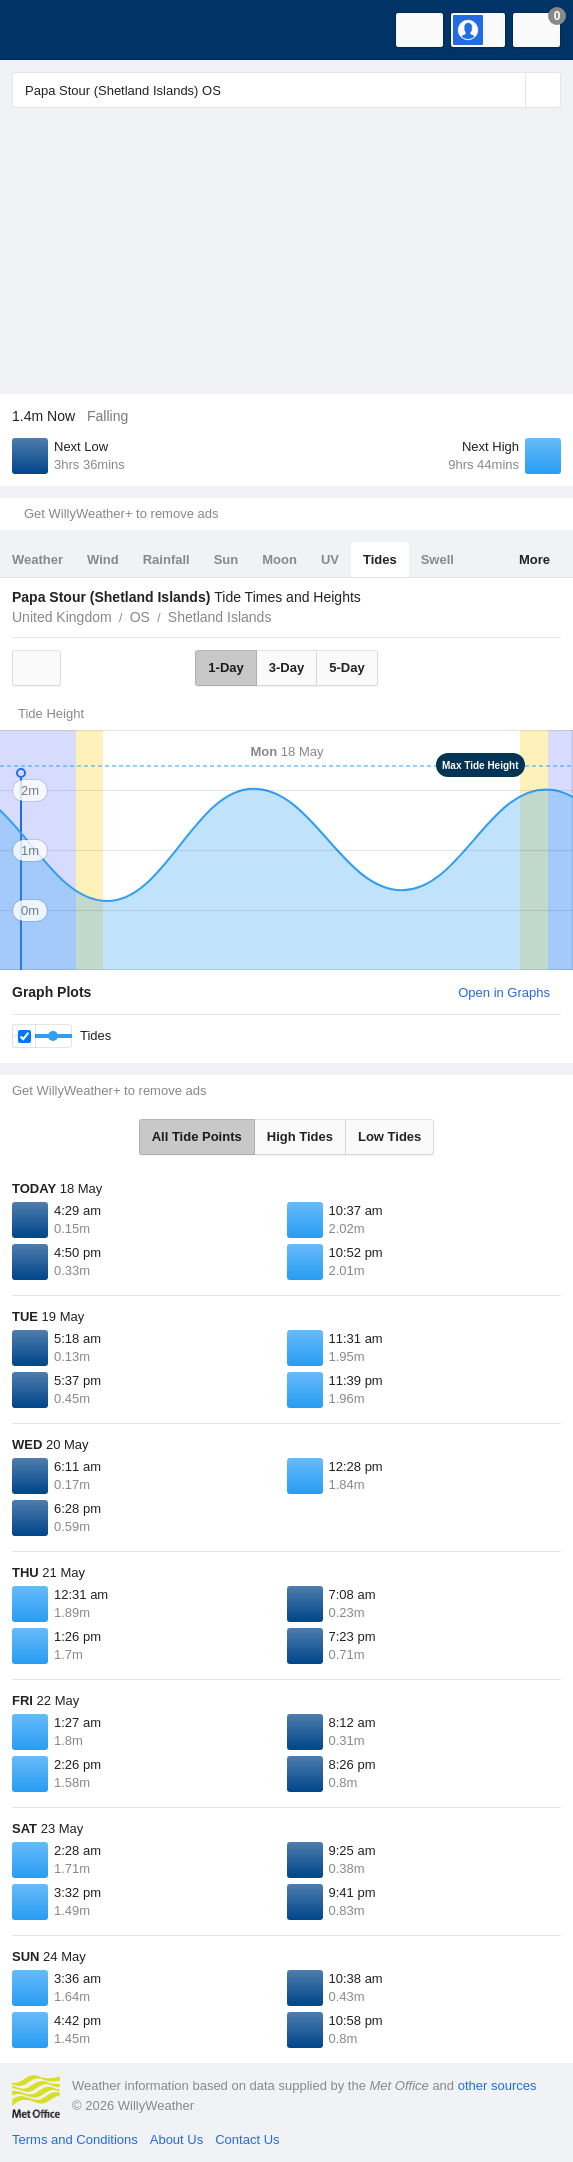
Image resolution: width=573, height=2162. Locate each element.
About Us (176, 2139)
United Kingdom (62, 617)
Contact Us (247, 2139)
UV (330, 559)
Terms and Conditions (75, 2139)
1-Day (225, 667)
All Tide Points (197, 1136)
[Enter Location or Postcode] (286, 90)
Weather (37, 559)
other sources (497, 2085)
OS (140, 617)
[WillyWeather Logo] (45, 30)
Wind (103, 559)
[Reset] (508, 90)
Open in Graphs (504, 992)
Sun (226, 559)
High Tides (300, 1136)
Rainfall (166, 559)
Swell (437, 559)
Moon (279, 559)
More (534, 559)
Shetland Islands (220, 617)
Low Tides (389, 1136)
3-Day (286, 667)
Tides (380, 559)
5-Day (346, 667)
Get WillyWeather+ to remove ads (121, 513)
